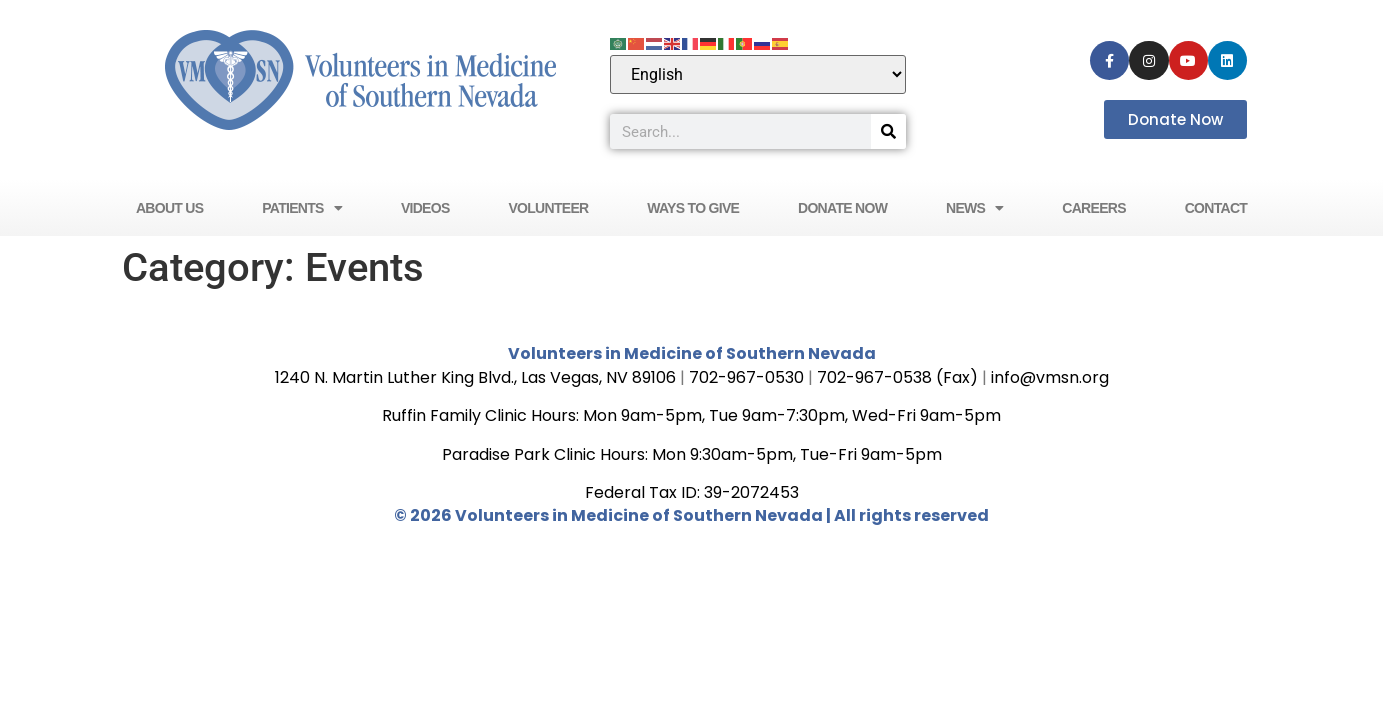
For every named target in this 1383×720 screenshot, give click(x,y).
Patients (302, 208)
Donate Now (842, 208)
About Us (170, 208)
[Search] (888, 131)
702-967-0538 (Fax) (897, 377)
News (975, 208)
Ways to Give (693, 208)
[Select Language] (758, 74)
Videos (425, 208)
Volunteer (548, 208)
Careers (1094, 208)
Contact (1216, 208)
